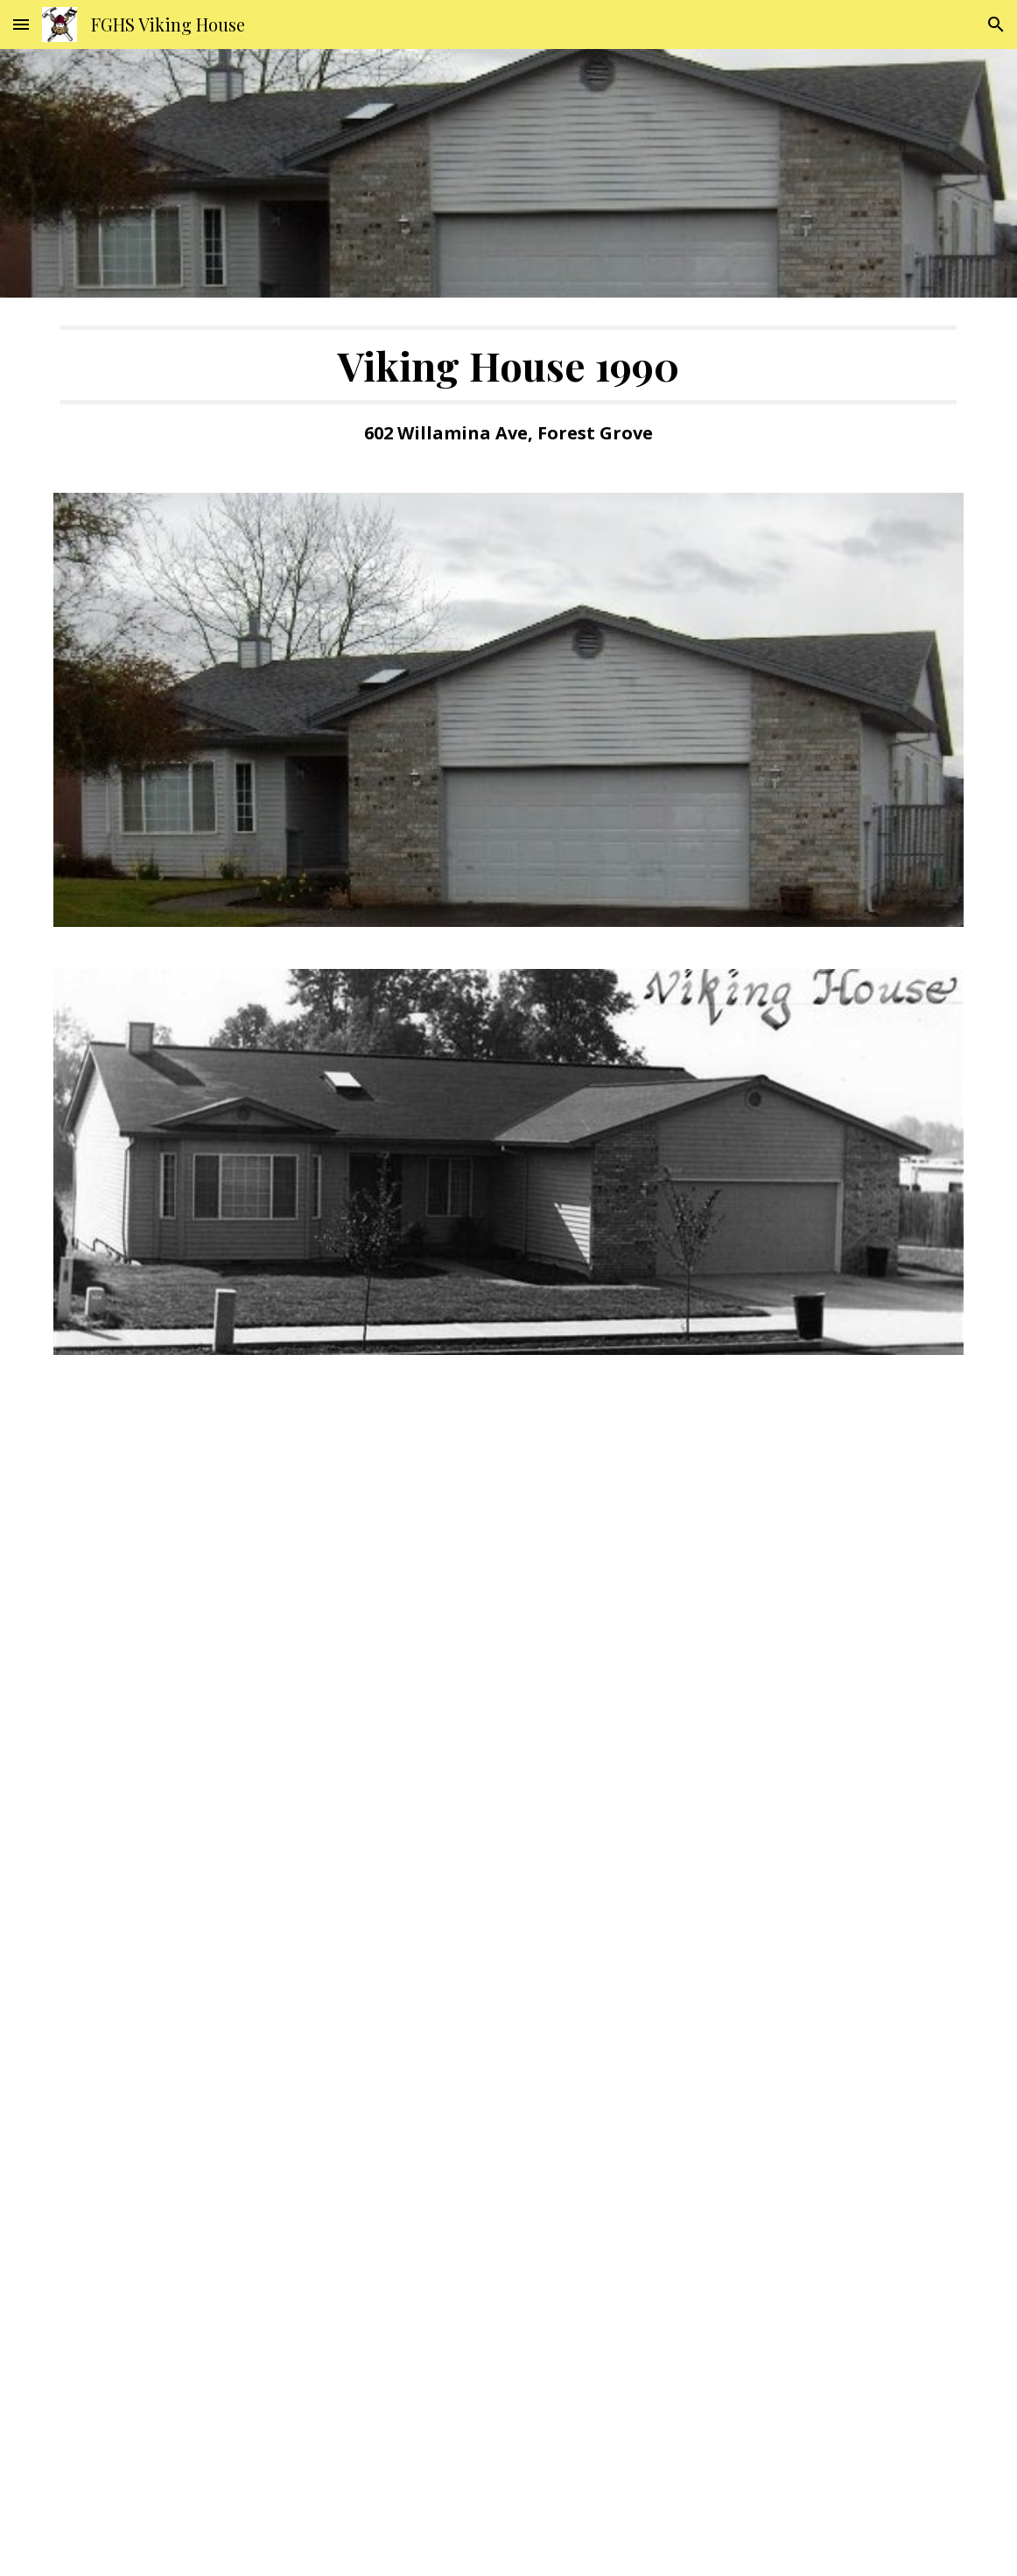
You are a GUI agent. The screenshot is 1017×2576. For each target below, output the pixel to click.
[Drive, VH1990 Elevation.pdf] (508, 1672)
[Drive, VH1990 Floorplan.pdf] (508, 2272)
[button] (21, 24)
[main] (508, 385)
